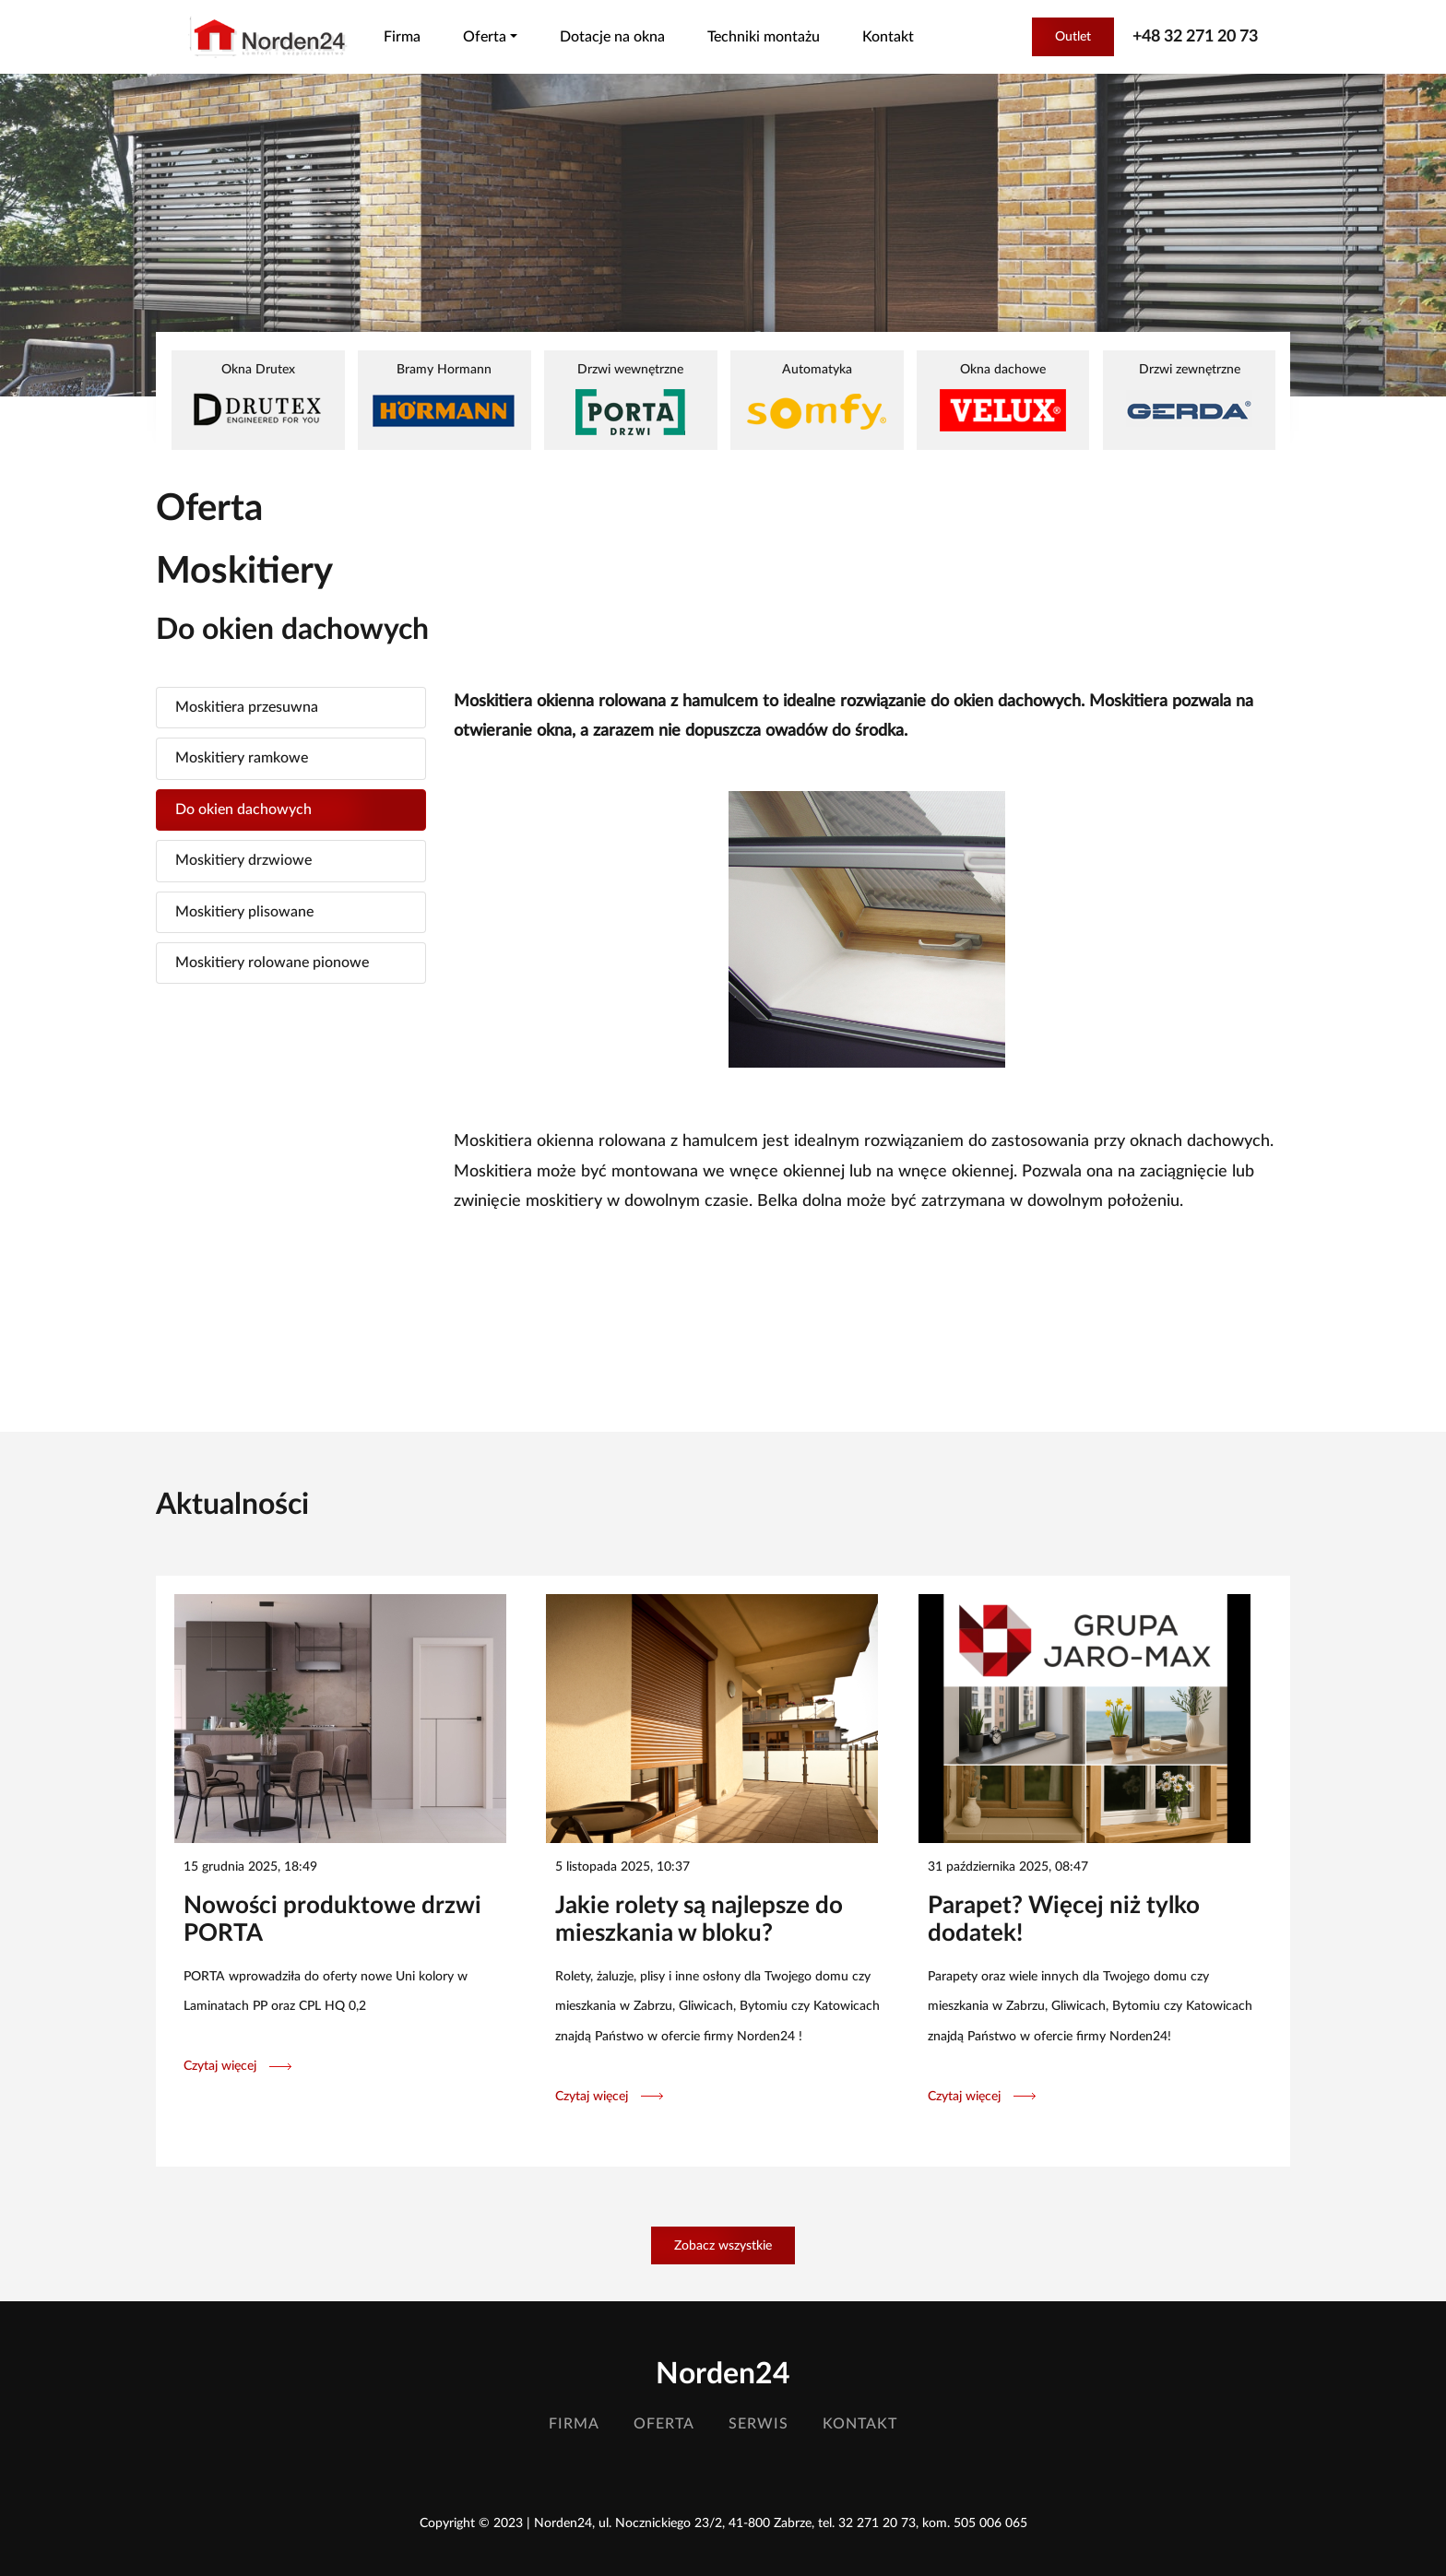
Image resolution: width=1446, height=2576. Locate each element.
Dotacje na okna (612, 37)
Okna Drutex (258, 396)
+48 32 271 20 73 (1195, 37)
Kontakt (888, 37)
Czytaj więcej (237, 2066)
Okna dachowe (1003, 396)
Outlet (1073, 36)
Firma (402, 37)
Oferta (664, 2423)
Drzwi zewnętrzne (1189, 396)
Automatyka (816, 398)
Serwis (758, 2423)
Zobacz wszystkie (723, 2245)
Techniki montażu (763, 37)
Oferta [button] (484, 37)
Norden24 (723, 2374)
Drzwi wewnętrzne (630, 398)
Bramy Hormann (444, 396)
